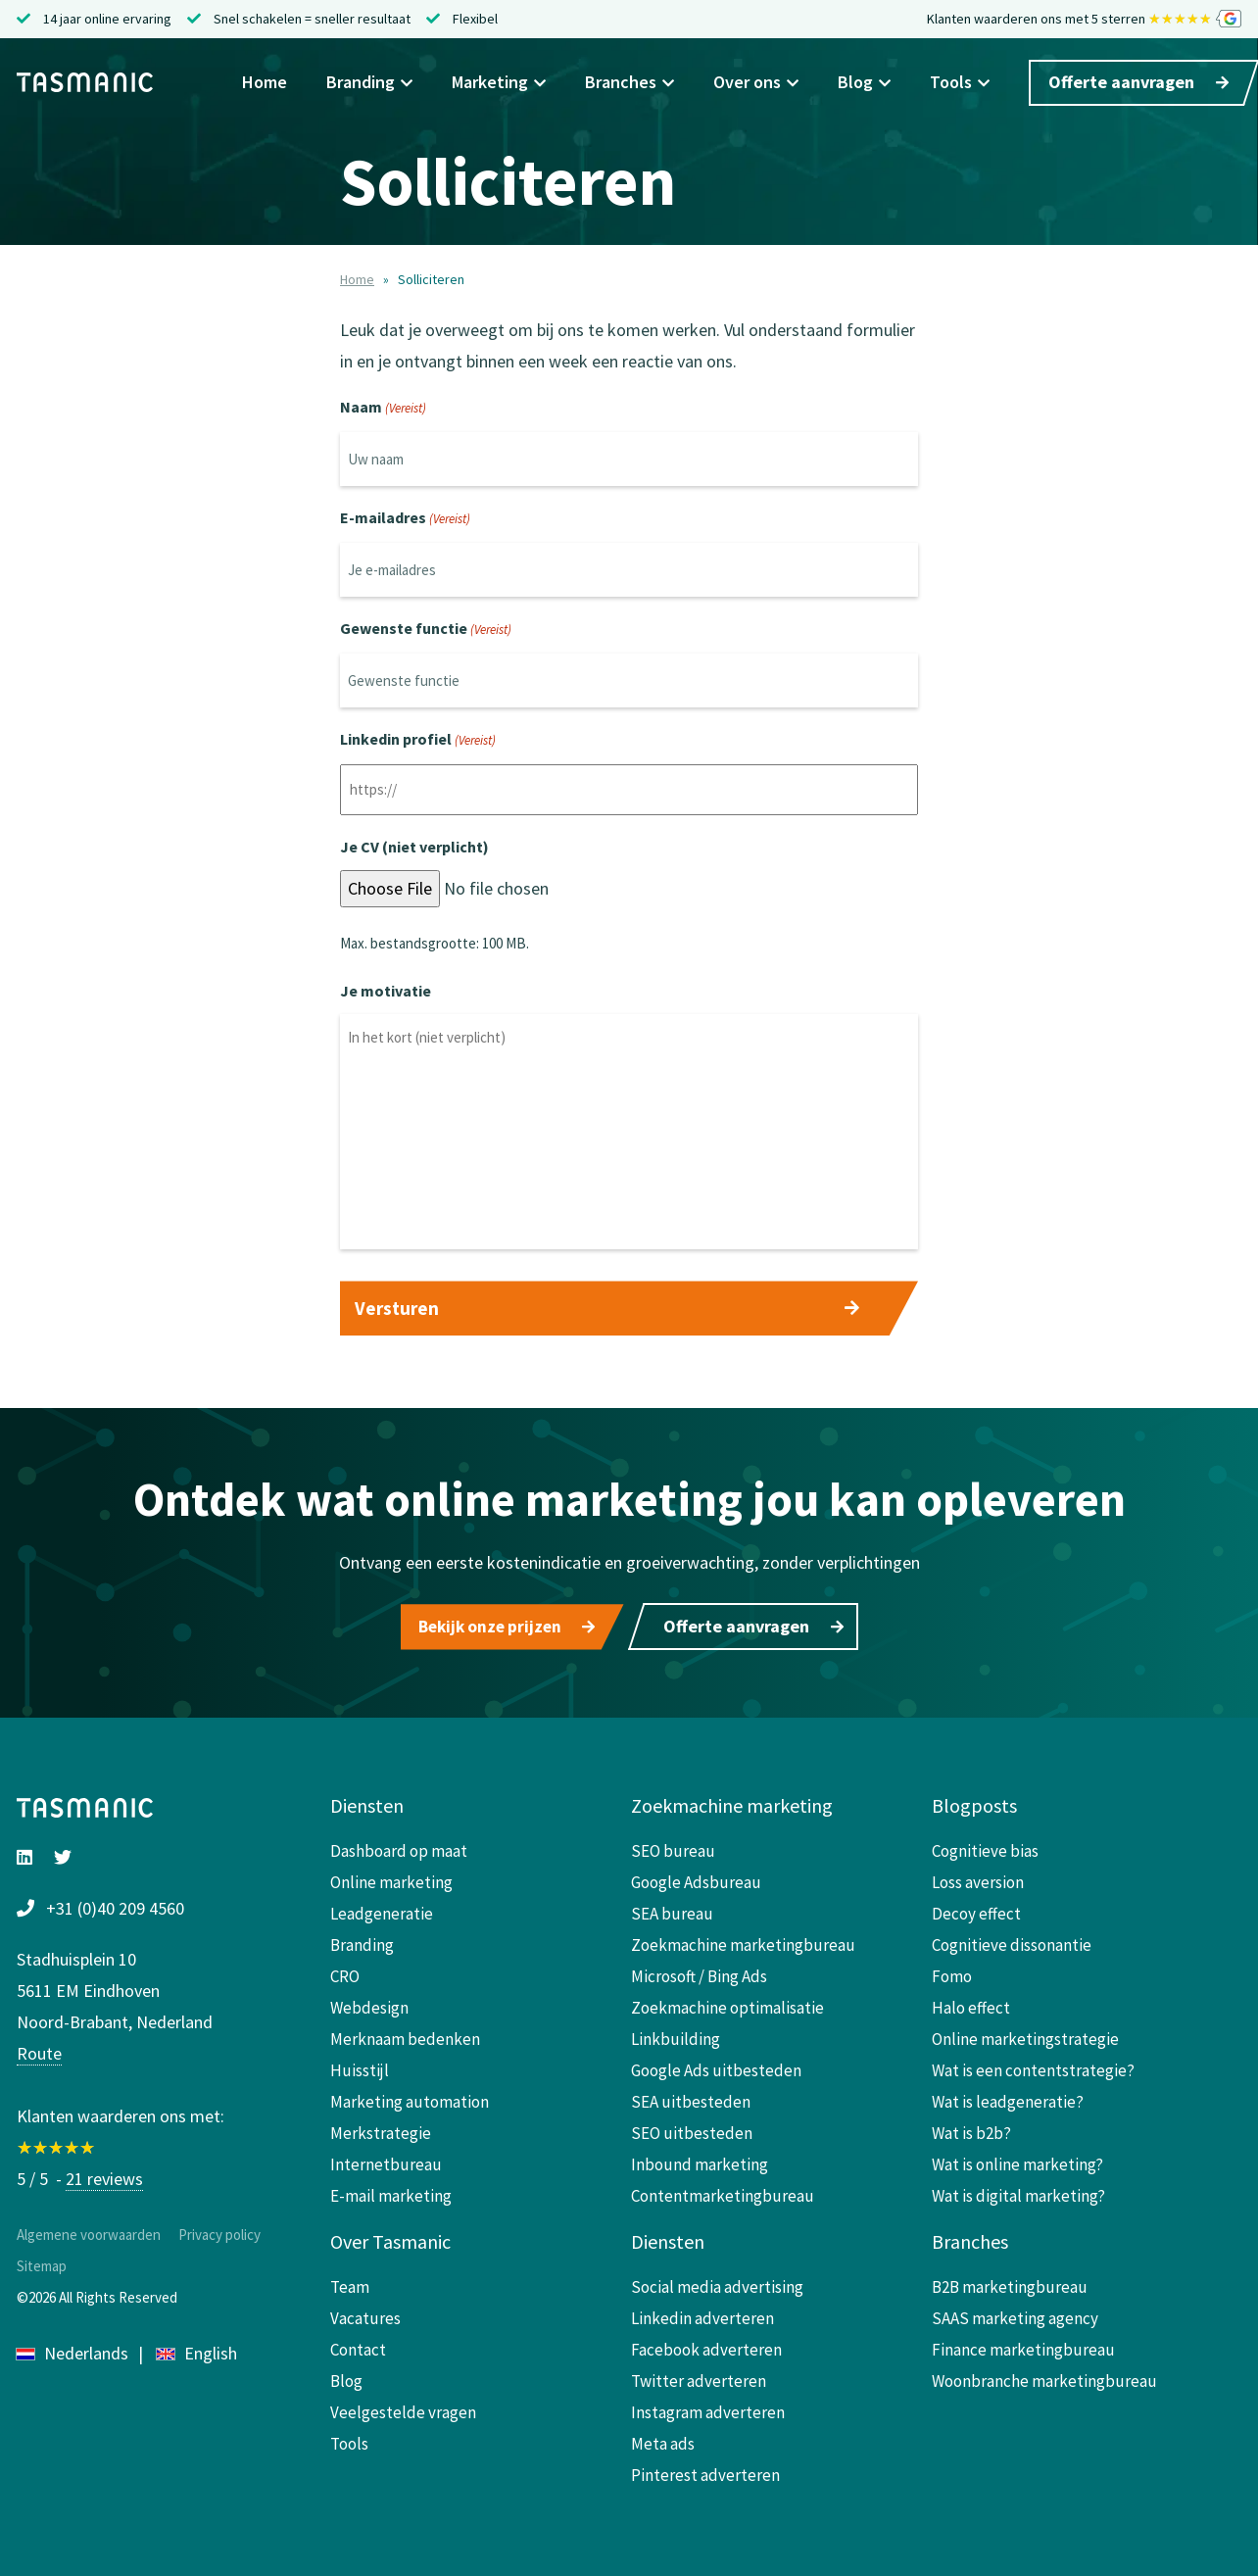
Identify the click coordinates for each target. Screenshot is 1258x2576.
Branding (369, 84)
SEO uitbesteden (691, 2129)
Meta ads (663, 2440)
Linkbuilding (675, 2035)
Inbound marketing (699, 2160)
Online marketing (391, 1878)
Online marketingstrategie (1025, 2035)
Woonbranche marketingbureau (1044, 2377)
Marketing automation (409, 2098)
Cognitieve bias (985, 1847)
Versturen (397, 1308)
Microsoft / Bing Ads (699, 1972)
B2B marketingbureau (1010, 2283)
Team (349, 2283)
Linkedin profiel (418, 740)
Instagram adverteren (708, 2408)
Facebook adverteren (706, 2346)
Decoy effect (976, 1909)
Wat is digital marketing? (1018, 2192)
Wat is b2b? (971, 2129)
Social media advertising (717, 2283)
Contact (358, 2346)
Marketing (499, 84)
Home (264, 84)
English (197, 2349)
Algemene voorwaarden (89, 2230)
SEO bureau (673, 1847)
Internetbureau (386, 2160)
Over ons (755, 84)
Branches (629, 84)
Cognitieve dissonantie (1011, 1941)
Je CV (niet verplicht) (414, 846)
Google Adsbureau (696, 1878)
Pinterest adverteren (705, 2471)
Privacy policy (219, 2230)
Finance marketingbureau (1023, 2346)
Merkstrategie (380, 2129)
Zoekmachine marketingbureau (743, 1941)
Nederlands (72, 2349)
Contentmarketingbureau (722, 2192)
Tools (960, 84)
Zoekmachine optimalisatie (727, 2004)
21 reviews (104, 2174)
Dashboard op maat (398, 1847)
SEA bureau (672, 1909)
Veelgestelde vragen (403, 2408)
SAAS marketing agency (1015, 2314)
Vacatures (365, 2314)
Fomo (952, 1972)
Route (39, 2049)
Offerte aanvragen (1138, 84)
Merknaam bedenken (405, 2035)
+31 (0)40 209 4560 (115, 1904)
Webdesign (369, 2004)
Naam (383, 408)
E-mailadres (405, 519)
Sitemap (42, 2262)
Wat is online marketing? (1017, 2160)
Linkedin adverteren (702, 2314)
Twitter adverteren (698, 2377)
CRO (345, 1972)
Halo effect (971, 2004)
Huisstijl (359, 2066)
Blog (864, 84)
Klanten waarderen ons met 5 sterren (1084, 20)
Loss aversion (978, 1878)
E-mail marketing (391, 2192)
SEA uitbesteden (690, 2098)
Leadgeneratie (381, 1909)
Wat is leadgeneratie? (1008, 2098)
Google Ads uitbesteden (716, 2066)
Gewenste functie (425, 630)
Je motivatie (385, 990)
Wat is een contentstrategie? (1033, 2066)
